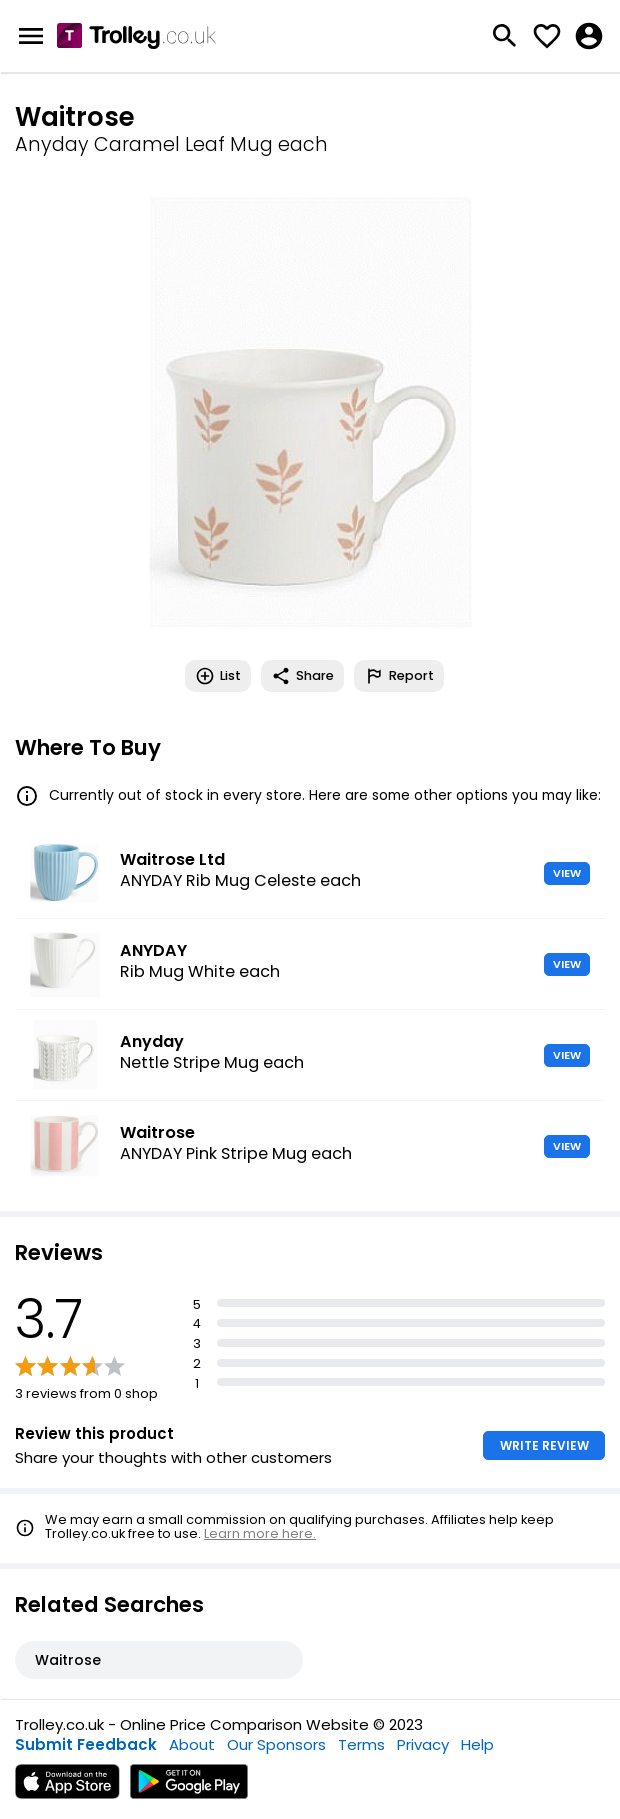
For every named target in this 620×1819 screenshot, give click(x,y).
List (218, 676)
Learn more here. (260, 1533)
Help (477, 1744)
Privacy (423, 1744)
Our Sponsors (276, 1744)
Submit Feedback (86, 1744)
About (192, 1744)
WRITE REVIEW (544, 1445)
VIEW (567, 873)
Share (302, 676)
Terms (361, 1744)
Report (399, 676)
